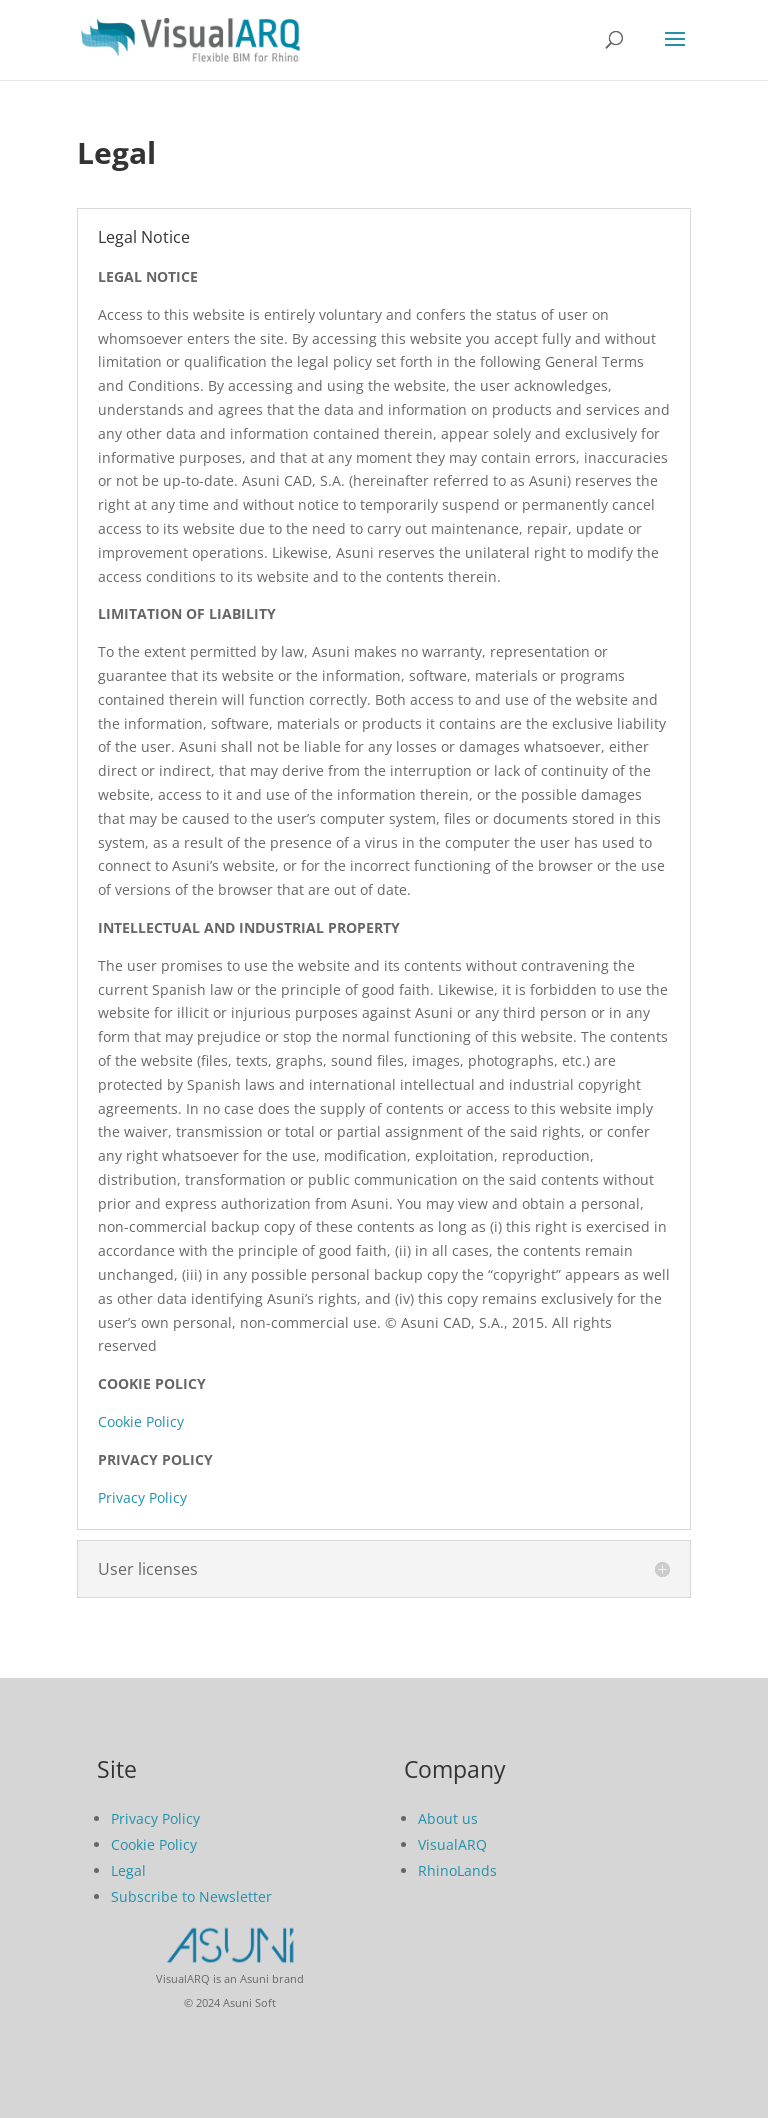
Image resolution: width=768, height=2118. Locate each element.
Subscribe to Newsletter (191, 1896)
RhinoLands (457, 1870)
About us (448, 1818)
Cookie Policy (141, 1421)
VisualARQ (452, 1844)
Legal (128, 1870)
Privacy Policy (142, 1497)
